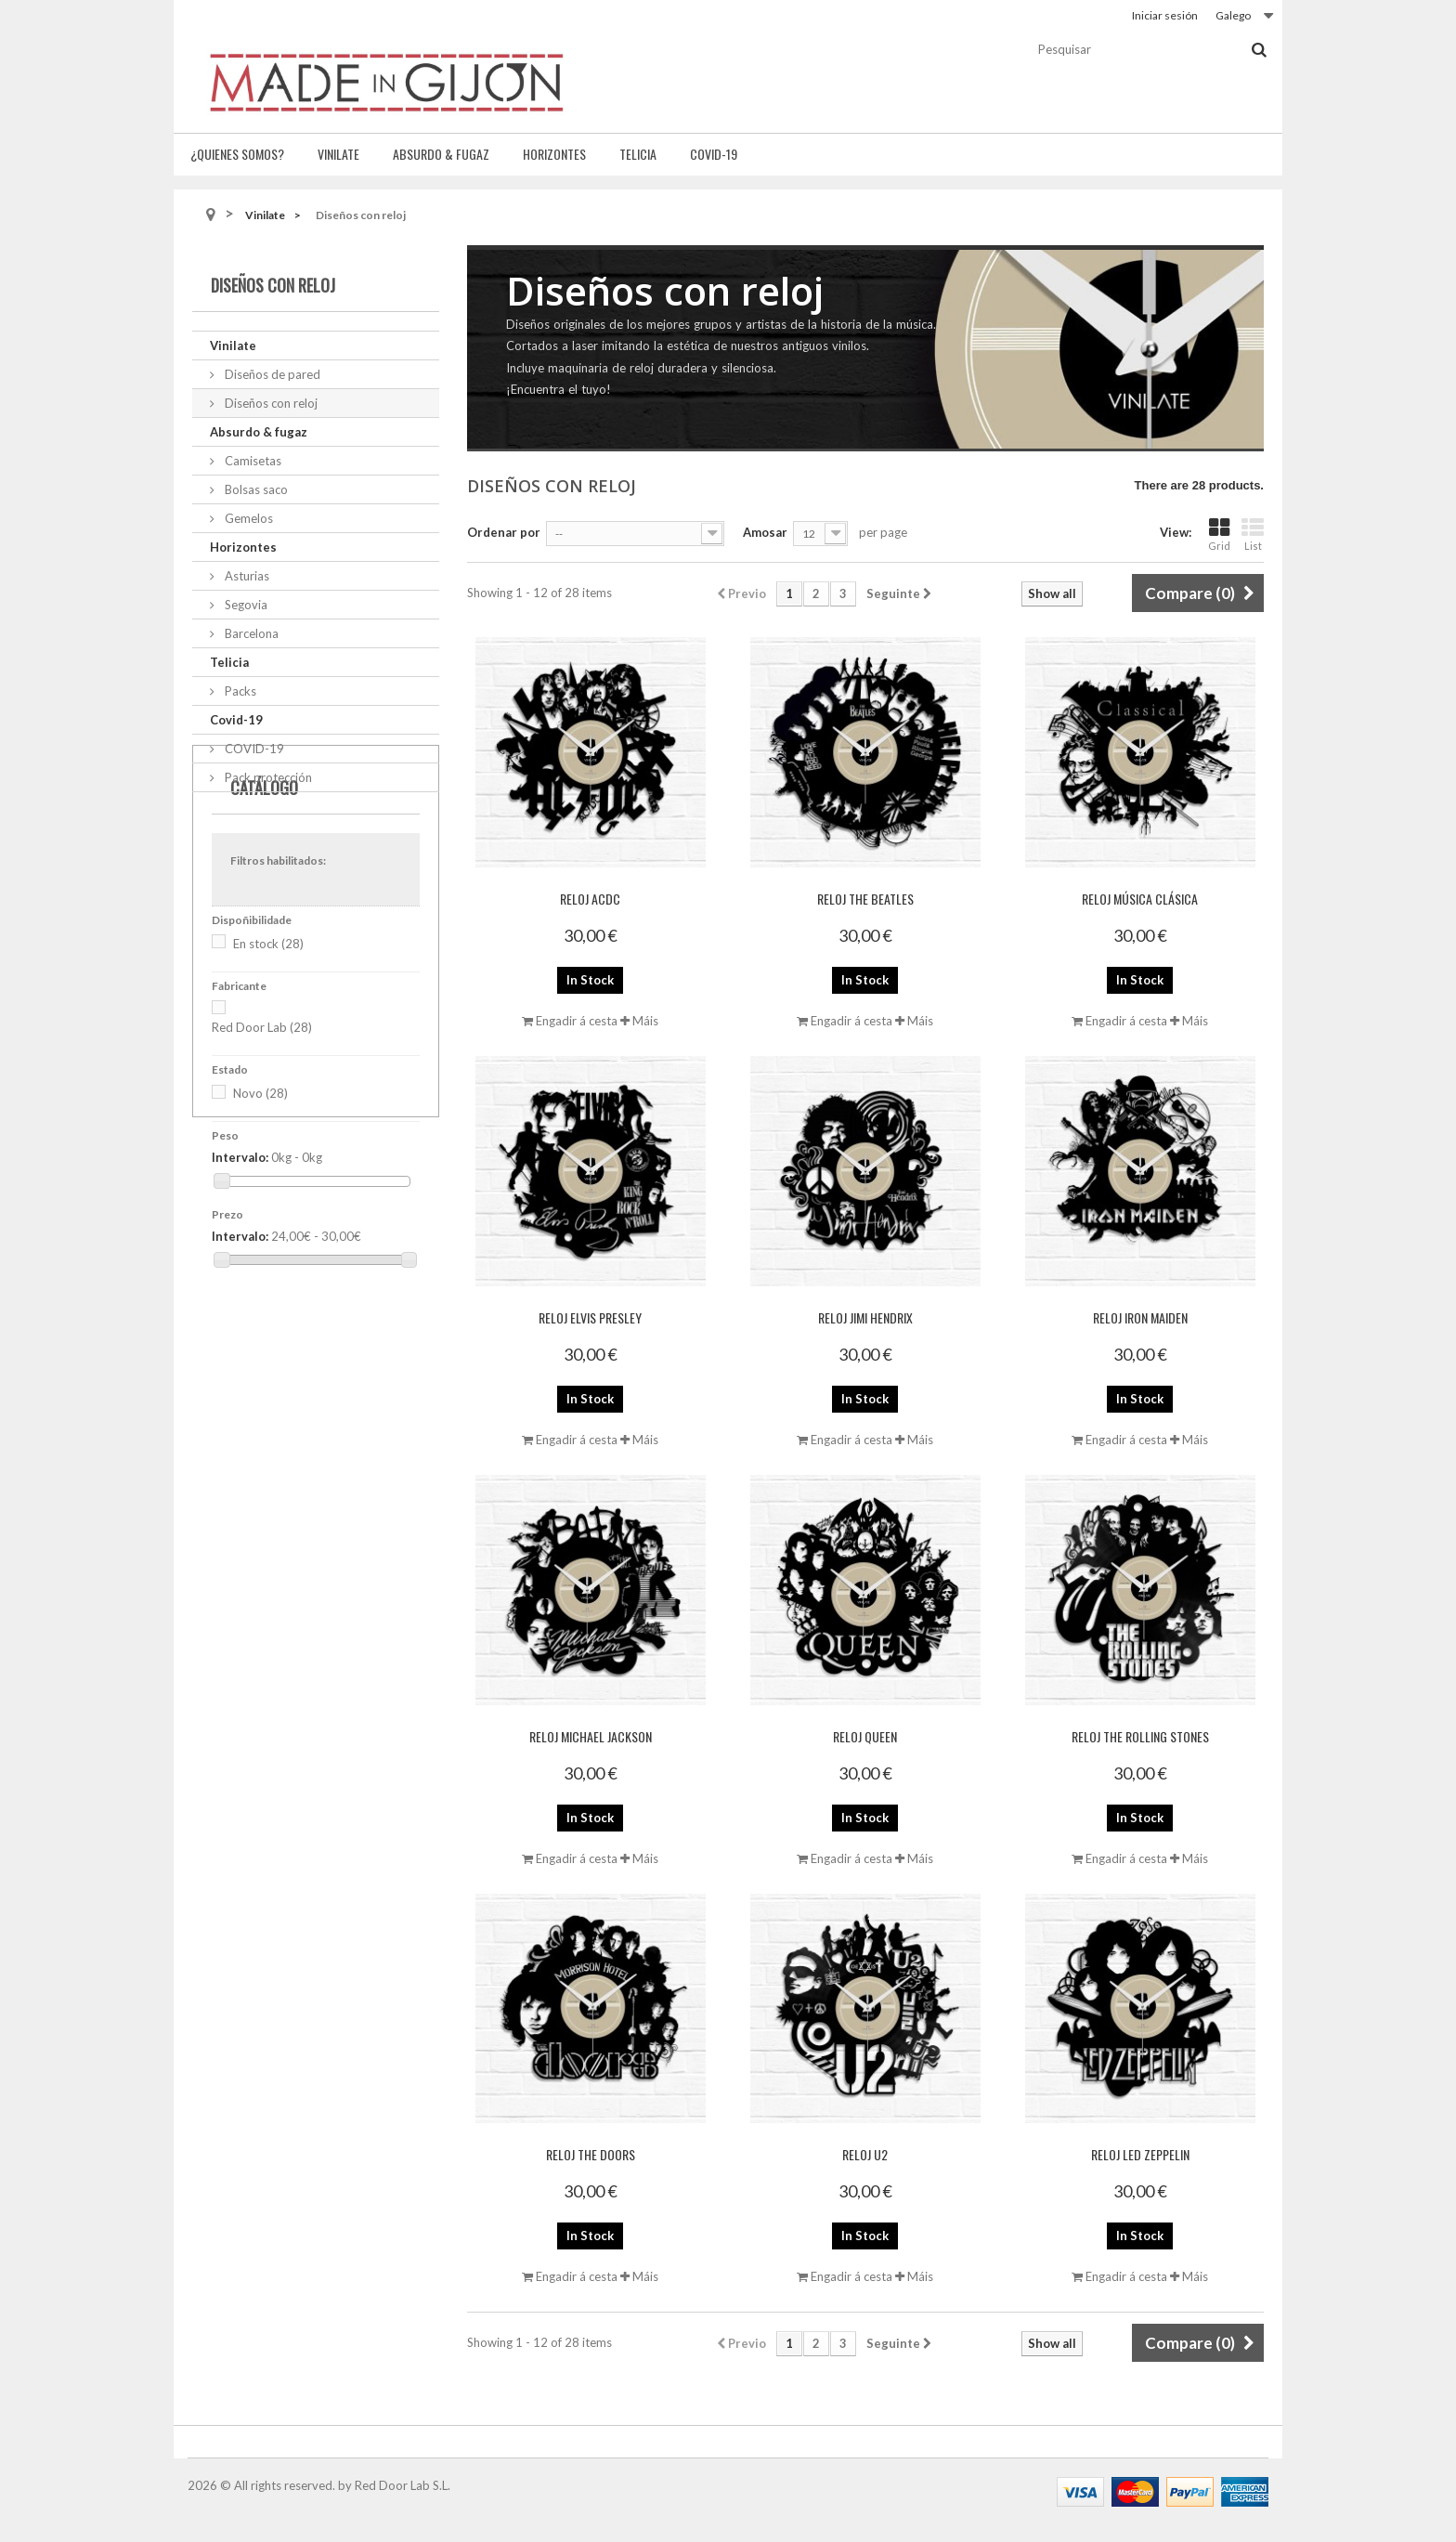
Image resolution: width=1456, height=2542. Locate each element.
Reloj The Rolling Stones (1140, 1736)
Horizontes (554, 153)
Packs (239, 691)
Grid (1219, 534)
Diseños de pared (271, 374)
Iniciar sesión (1165, 15)
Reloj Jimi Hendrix (865, 1317)
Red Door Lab (262, 1103)
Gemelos (247, 518)
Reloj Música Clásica (1140, 898)
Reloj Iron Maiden (1140, 1317)
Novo (260, 1169)
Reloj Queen (865, 1736)
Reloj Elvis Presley (590, 1317)
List (1253, 534)
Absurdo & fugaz (441, 153)
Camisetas (251, 460)
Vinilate (338, 153)
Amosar (765, 532)
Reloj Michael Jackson (590, 1736)
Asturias (245, 575)
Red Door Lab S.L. (402, 2485)
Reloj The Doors (590, 2154)
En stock (268, 1018)
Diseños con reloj (270, 403)
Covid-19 (713, 153)
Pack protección (267, 777)
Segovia (244, 604)
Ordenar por (503, 532)
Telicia (637, 153)
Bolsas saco (255, 489)
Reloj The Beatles (865, 898)
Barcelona (250, 633)
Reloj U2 (865, 2154)
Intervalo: (240, 1233)
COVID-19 (253, 748)
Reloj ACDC (590, 898)
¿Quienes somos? (237, 153)
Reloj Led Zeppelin (1140, 2154)
